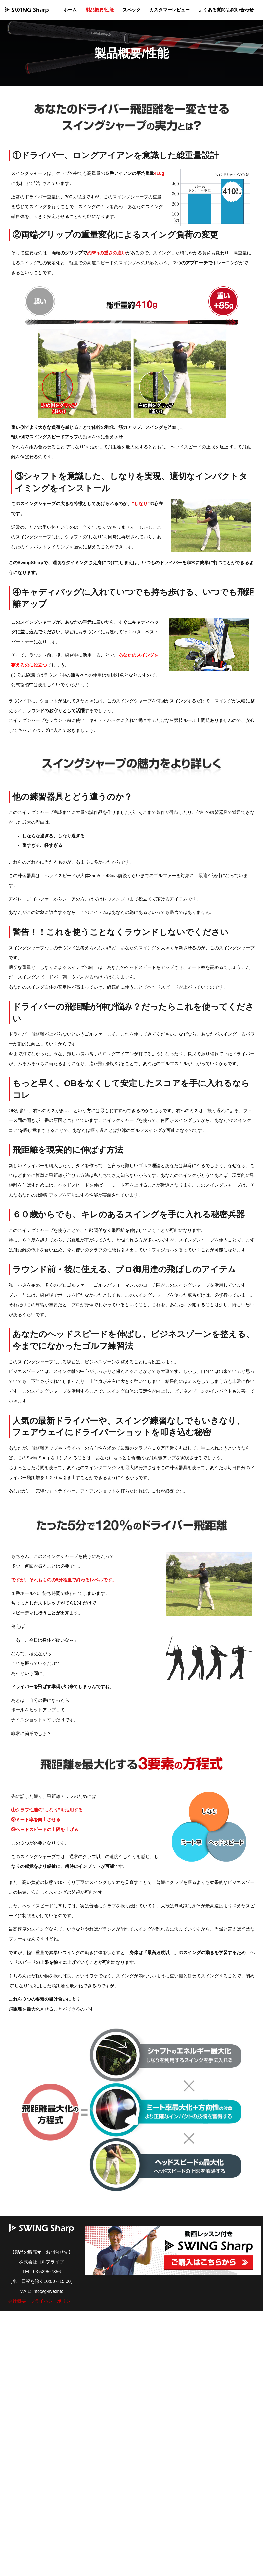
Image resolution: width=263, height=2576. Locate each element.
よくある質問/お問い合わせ (226, 9)
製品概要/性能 (100, 9)
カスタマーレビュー (170, 9)
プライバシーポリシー (52, 2300)
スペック (132, 9)
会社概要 (17, 2300)
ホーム (70, 9)
